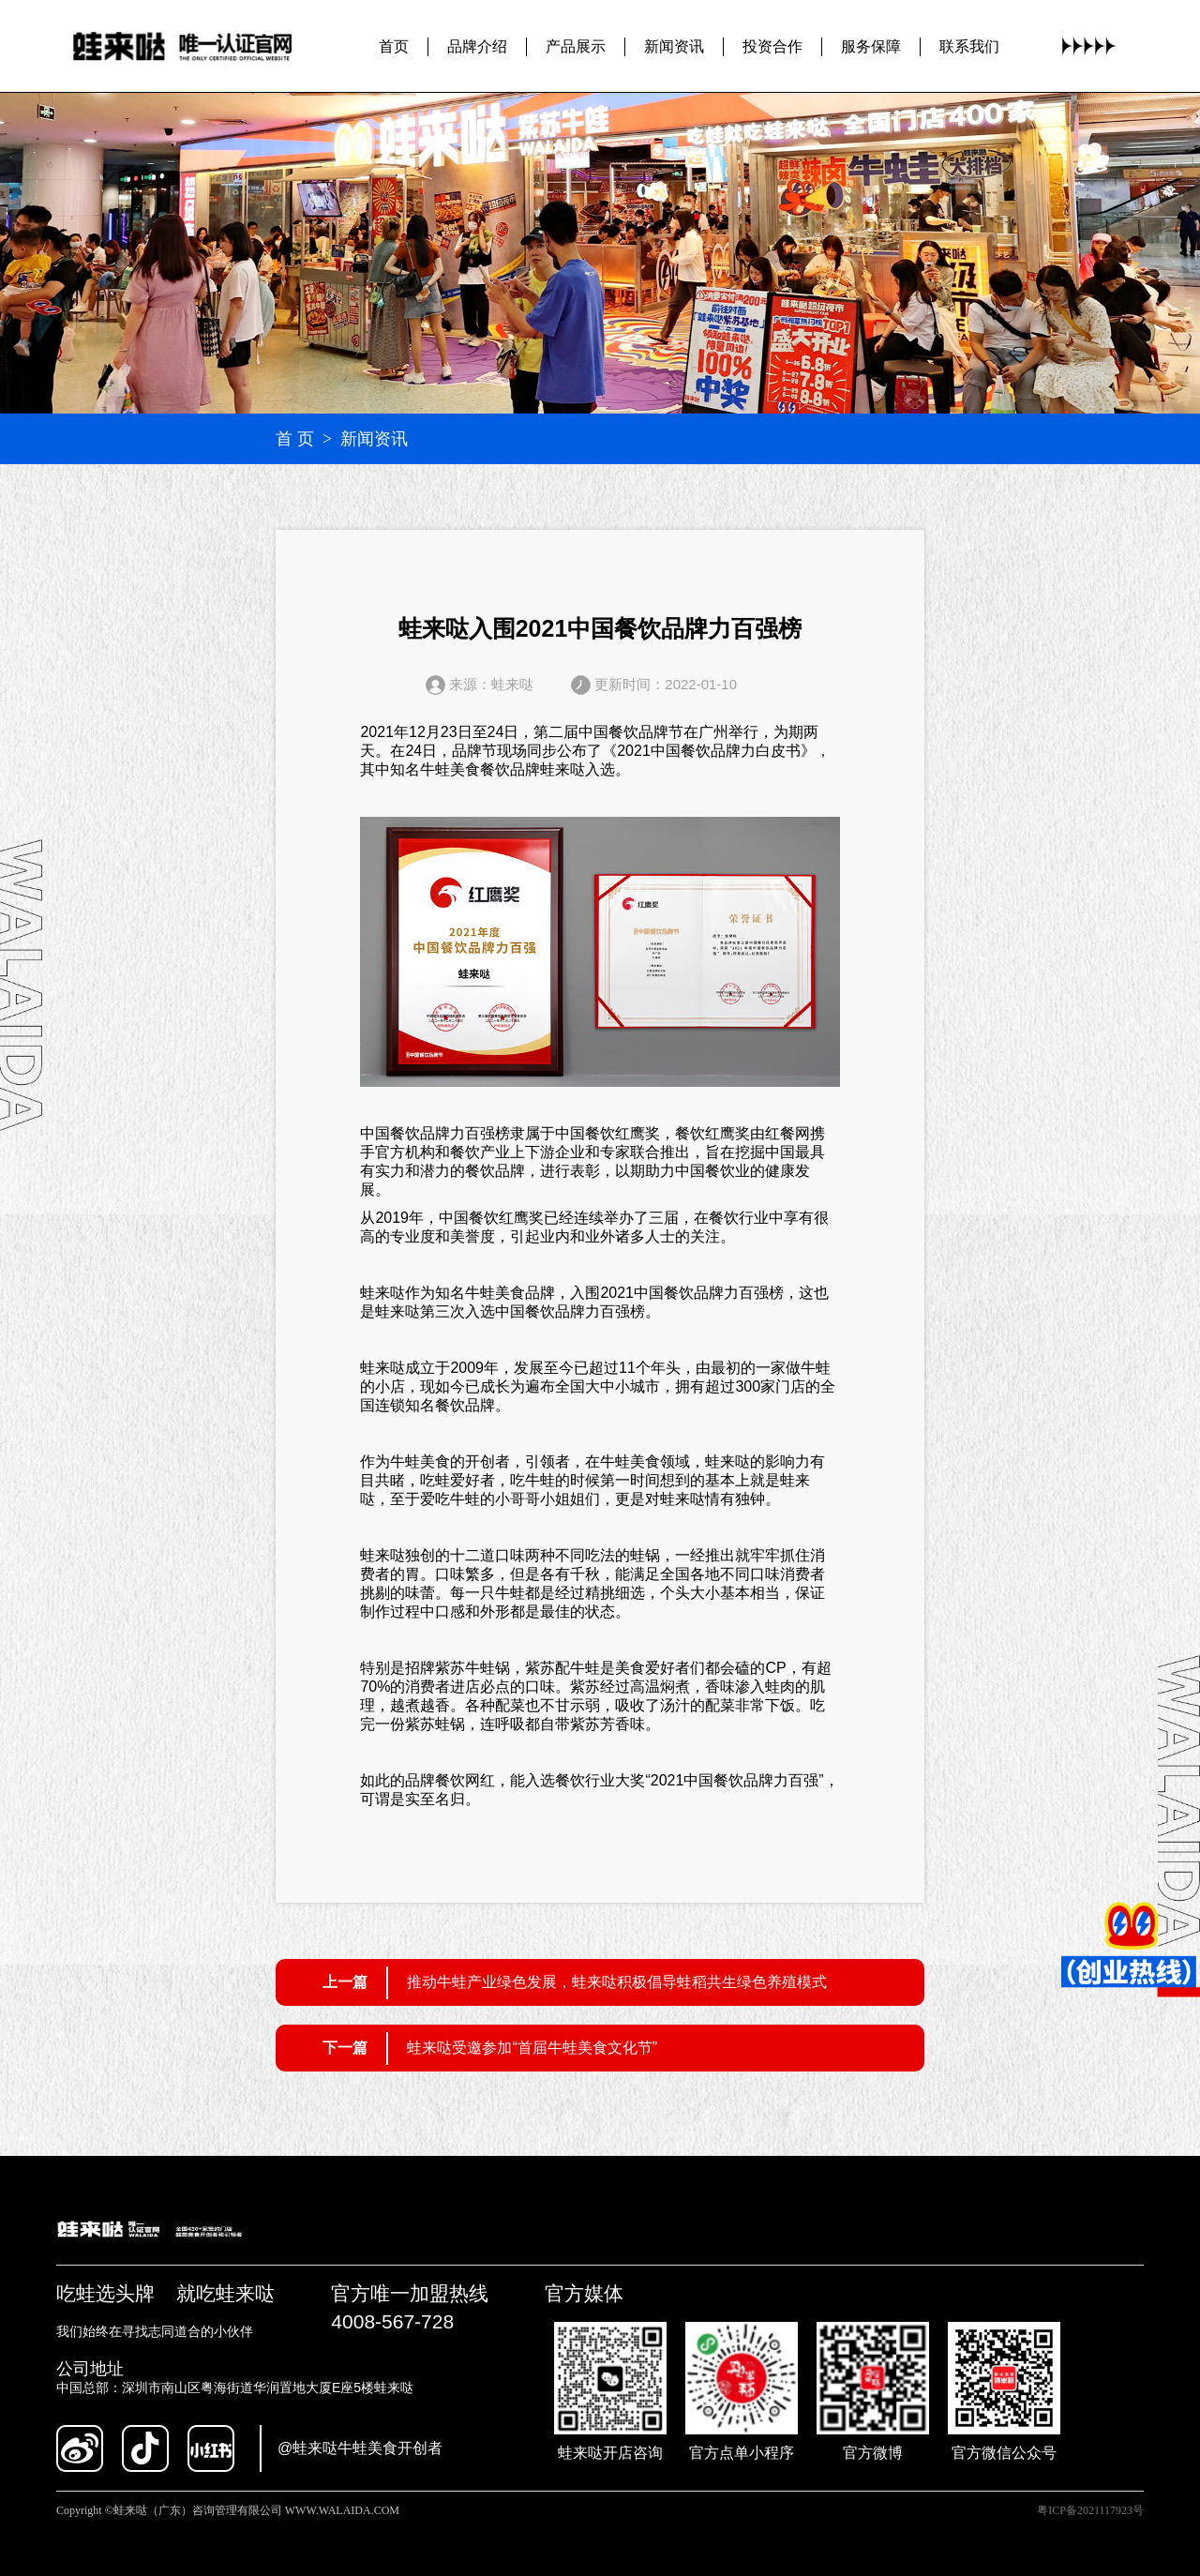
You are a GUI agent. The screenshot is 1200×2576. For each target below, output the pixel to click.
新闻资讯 (674, 45)
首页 (394, 45)
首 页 (295, 438)
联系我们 (969, 45)
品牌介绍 (477, 45)
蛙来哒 (562, 769)
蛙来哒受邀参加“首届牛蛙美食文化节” (532, 2048)
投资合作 (772, 45)
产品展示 (576, 45)
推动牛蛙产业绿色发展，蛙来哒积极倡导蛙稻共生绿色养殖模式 (617, 1982)
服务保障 (871, 45)
